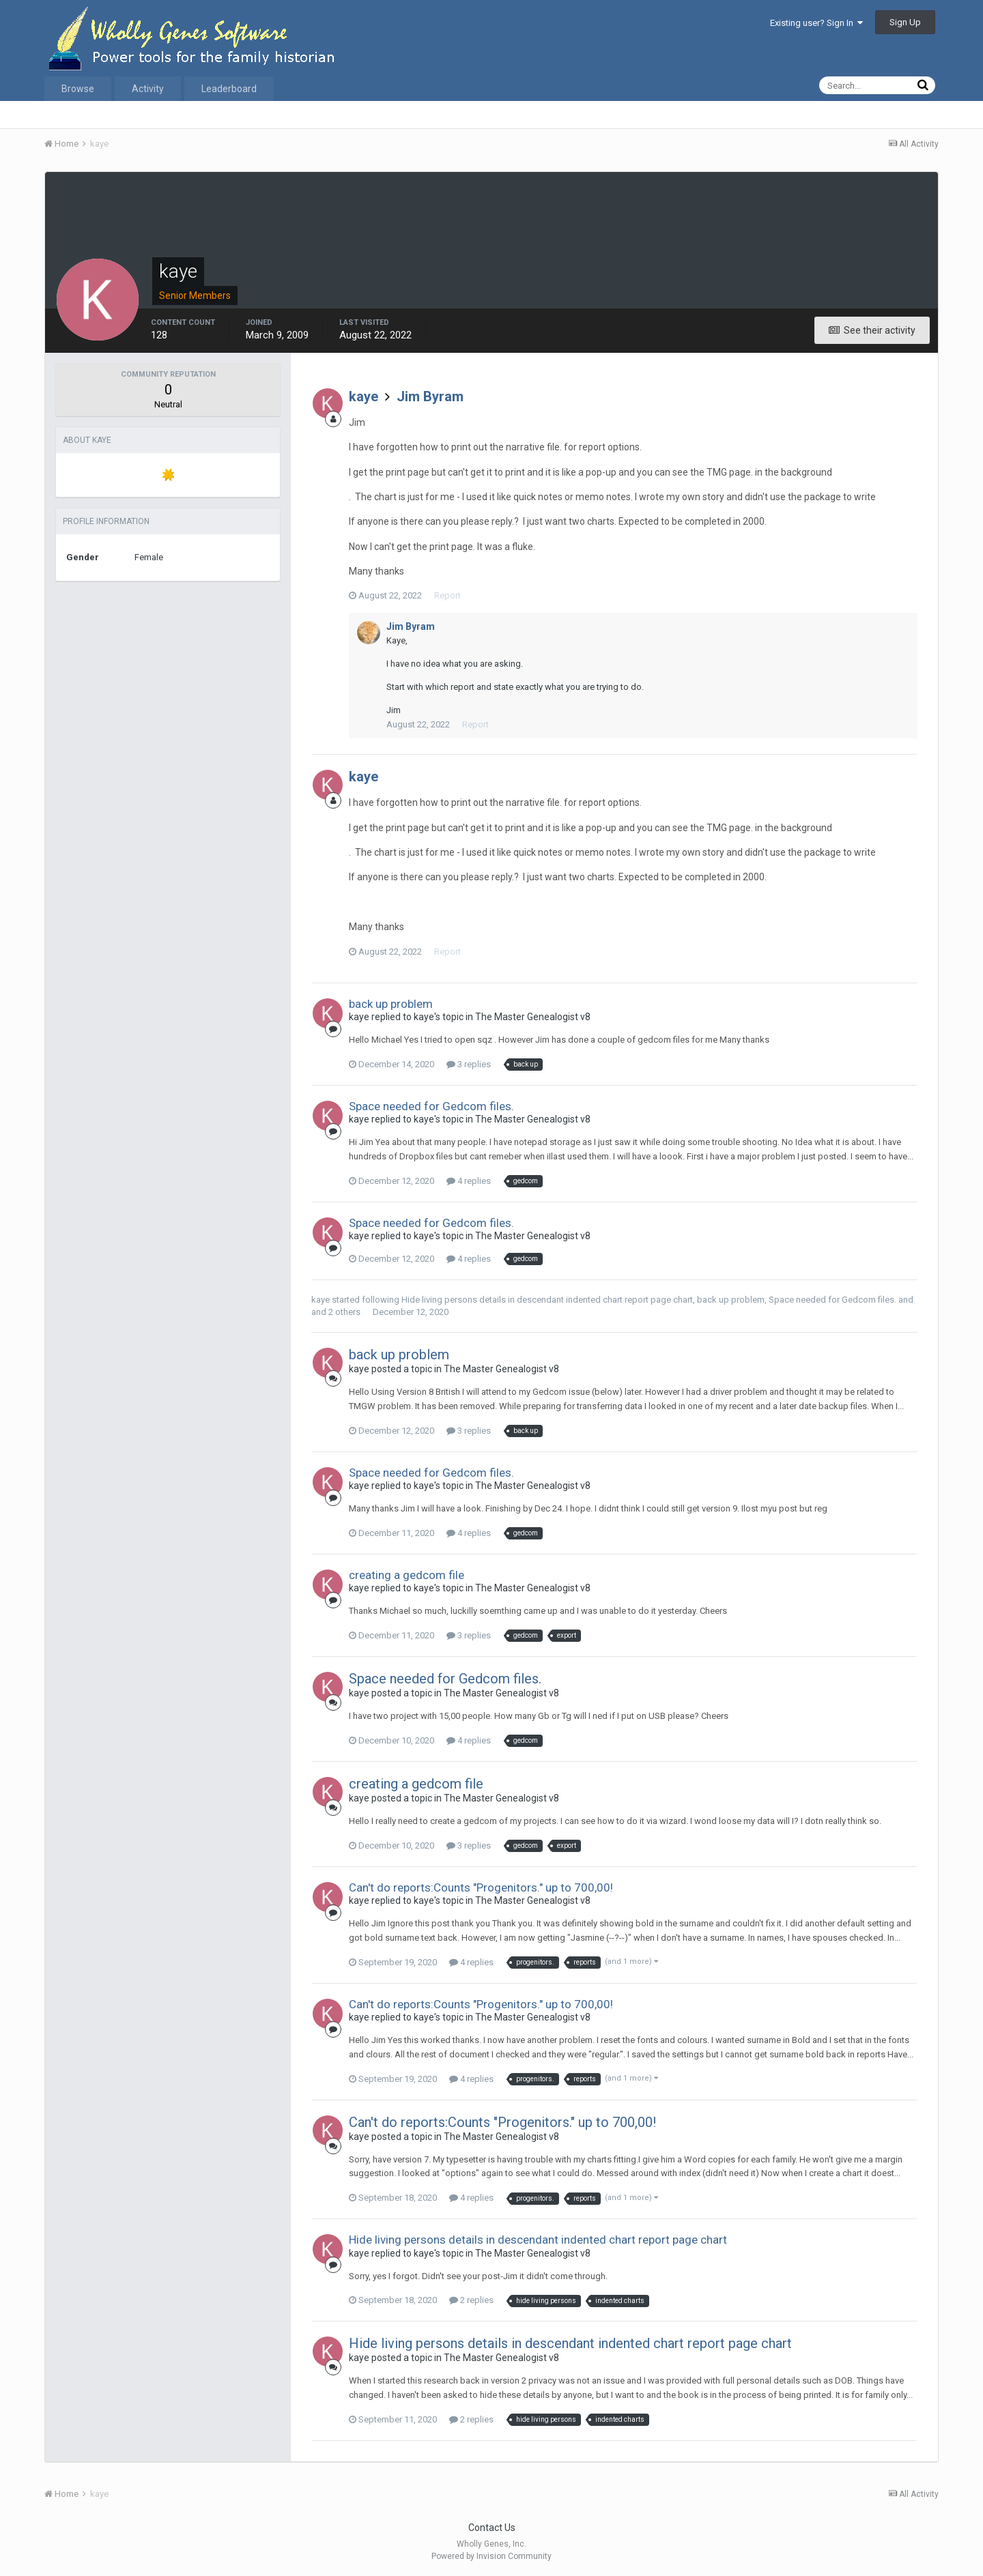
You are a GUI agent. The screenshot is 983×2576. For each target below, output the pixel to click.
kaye (363, 396)
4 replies (468, 1181)
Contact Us (491, 2527)
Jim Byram (430, 396)
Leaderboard (229, 88)
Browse (77, 88)
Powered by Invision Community (491, 2556)
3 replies (468, 1064)
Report (447, 595)
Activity (148, 88)
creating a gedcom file (406, 1575)
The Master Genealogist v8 (532, 1016)
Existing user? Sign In (816, 23)
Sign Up (905, 22)
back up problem (391, 1004)
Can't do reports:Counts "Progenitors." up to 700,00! (481, 1887)
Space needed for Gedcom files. (431, 1106)
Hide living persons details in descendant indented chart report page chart (547, 1299)
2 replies (471, 2300)
